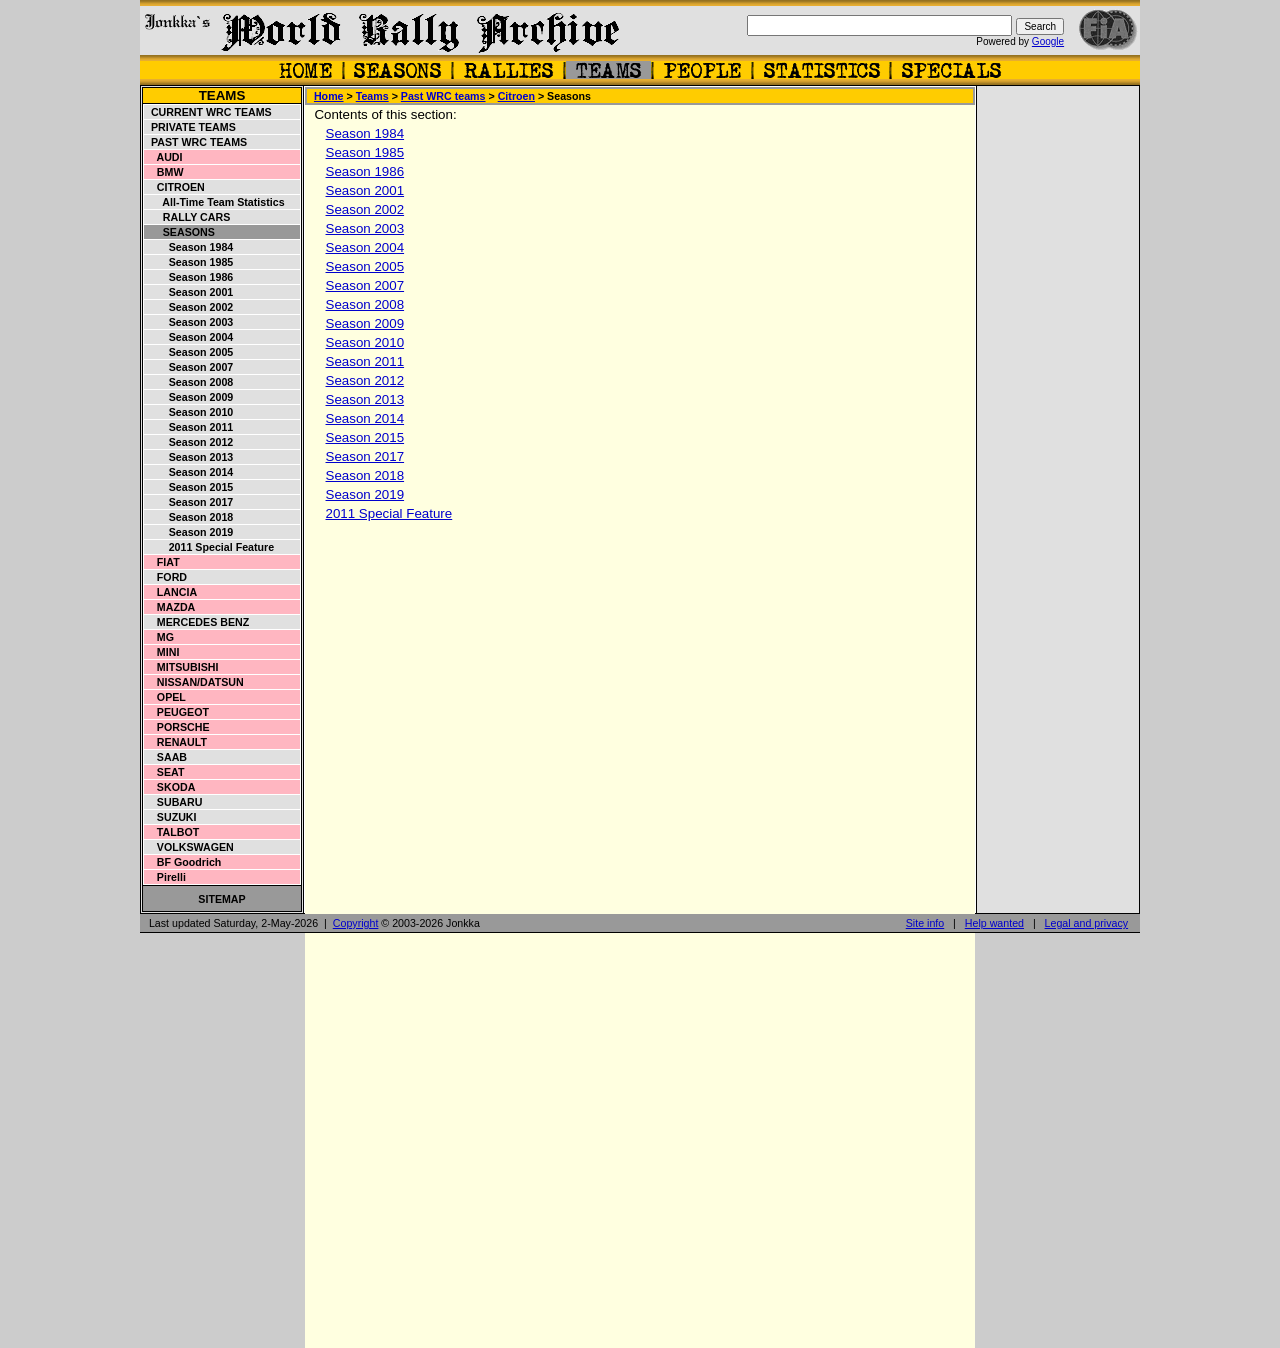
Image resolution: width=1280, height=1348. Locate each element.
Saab (166, 757)
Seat (164, 772)
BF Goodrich (183, 862)
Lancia (171, 592)
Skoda (170, 787)
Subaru (173, 802)
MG (159, 637)
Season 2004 (189, 337)
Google (1048, 41)
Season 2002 (189, 307)
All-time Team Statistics (215, 202)
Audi (164, 157)
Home (329, 96)
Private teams (190, 127)
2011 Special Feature (209, 547)
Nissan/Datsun (194, 682)
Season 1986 (189, 277)
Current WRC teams (208, 112)
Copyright (356, 923)
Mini (162, 652)
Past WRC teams (196, 142)
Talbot (172, 832)
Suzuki (171, 817)
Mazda (170, 607)
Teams (222, 95)
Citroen (175, 187)
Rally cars (187, 217)
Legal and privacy (1087, 923)
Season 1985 (189, 262)
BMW (164, 172)
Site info (925, 923)
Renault (176, 742)
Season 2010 (189, 412)
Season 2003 (189, 322)
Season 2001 (189, 292)
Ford (166, 577)
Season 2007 (189, 367)
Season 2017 (189, 502)
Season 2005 (189, 352)
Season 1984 (189, 247)
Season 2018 (189, 517)
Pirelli (165, 877)
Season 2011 (189, 427)
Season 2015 (189, 487)
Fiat (162, 562)
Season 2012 (189, 442)
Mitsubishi (181, 667)
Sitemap (221, 899)
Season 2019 (189, 532)
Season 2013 (189, 457)
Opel (165, 697)
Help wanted (994, 923)
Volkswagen (189, 847)
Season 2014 (189, 472)
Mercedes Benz (197, 622)
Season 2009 (189, 397)
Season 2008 (189, 382)
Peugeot (177, 712)
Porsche (177, 727)
